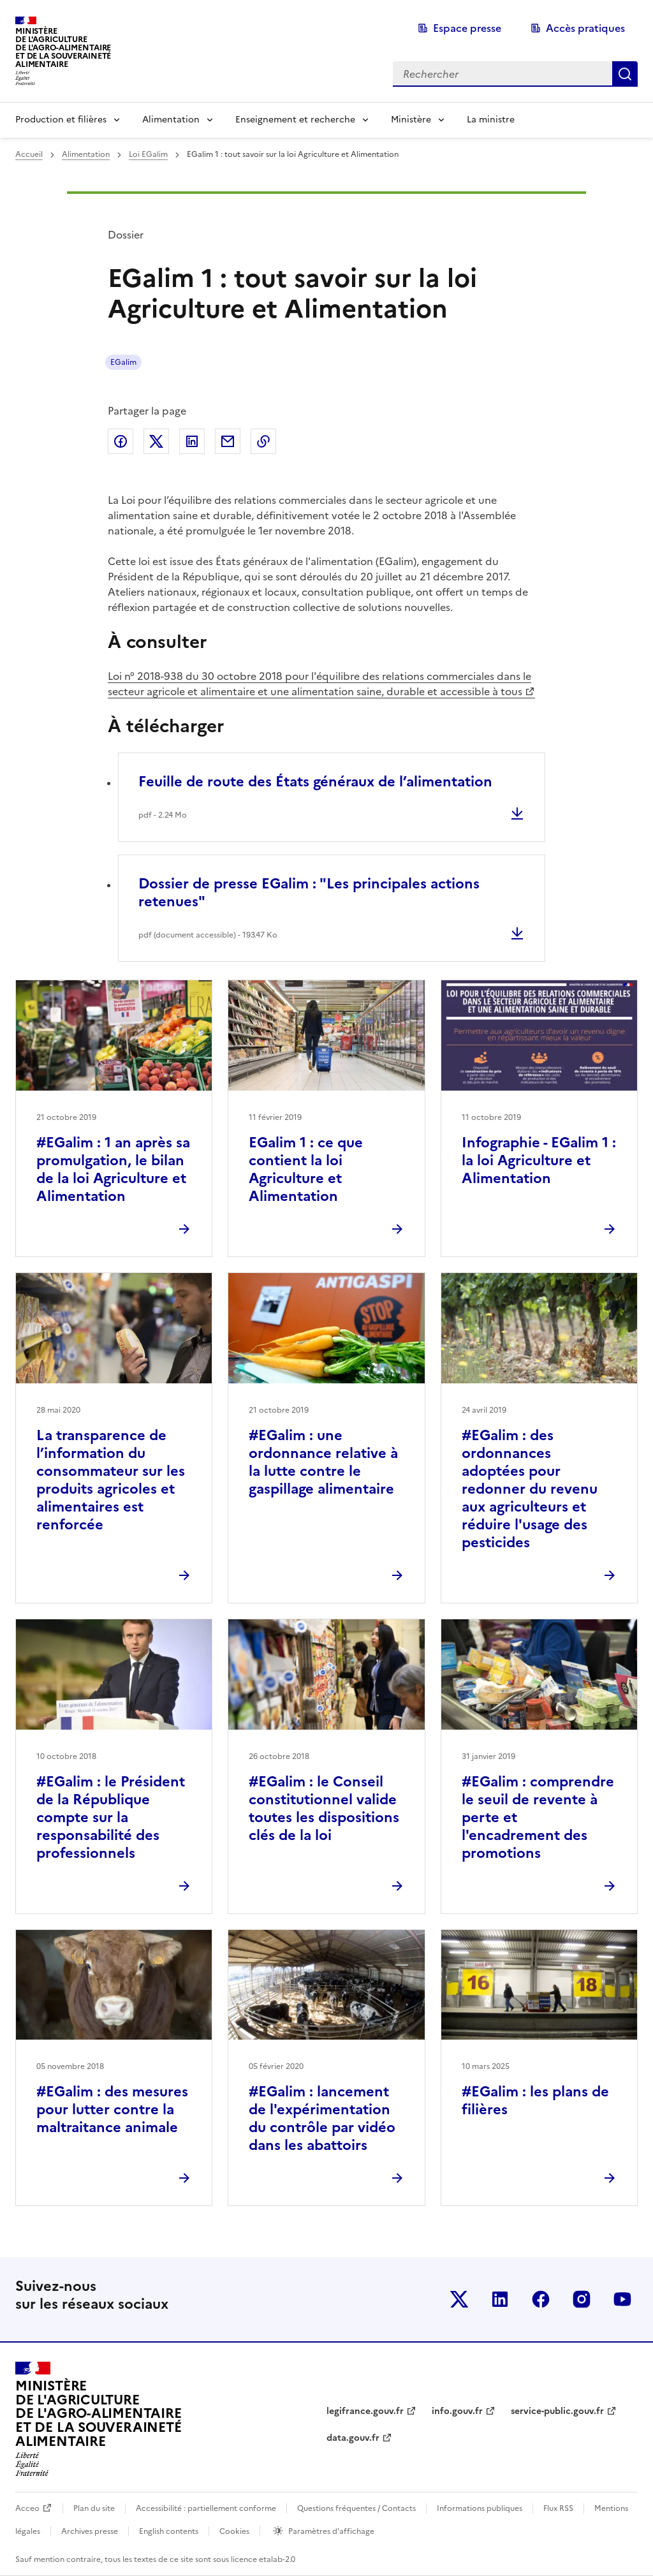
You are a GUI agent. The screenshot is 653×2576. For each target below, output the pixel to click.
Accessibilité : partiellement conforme (206, 2508)
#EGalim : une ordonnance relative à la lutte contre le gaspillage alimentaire (323, 1462)
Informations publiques (479, 2508)
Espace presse (467, 28)
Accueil (29, 154)
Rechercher (625, 74)
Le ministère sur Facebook (540, 2299)
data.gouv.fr (352, 2438)
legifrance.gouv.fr (365, 2411)
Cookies (234, 2531)
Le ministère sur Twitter (459, 2299)
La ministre (491, 119)
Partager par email (227, 441)
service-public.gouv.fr (557, 2411)
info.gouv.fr (457, 2411)
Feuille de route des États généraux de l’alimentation (315, 781)
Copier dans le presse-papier (263, 441)
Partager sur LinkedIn (192, 441)
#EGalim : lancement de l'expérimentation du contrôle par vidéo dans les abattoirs (322, 2118)
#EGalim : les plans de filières (535, 2100)
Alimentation (171, 119)
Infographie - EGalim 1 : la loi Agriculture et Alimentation (539, 1160)
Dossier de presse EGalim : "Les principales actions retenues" (309, 892)
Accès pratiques (585, 28)
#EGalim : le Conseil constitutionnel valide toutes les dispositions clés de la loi (324, 1808)
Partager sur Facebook (120, 441)
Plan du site (94, 2508)
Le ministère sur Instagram (581, 2299)
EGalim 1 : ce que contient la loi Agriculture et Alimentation (306, 1169)
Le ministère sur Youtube (622, 2299)
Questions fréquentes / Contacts (356, 2508)
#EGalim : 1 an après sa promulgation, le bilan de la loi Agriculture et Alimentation (113, 1169)
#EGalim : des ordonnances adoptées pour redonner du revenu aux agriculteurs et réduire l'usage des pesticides (530, 1489)
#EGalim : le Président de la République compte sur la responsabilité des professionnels (110, 1817)
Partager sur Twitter (156, 441)
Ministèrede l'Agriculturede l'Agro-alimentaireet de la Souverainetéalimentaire (63, 47)
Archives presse (89, 2531)
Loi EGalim (148, 154)
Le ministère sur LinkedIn (500, 2299)
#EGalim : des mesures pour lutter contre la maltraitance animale (112, 2109)
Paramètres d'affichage (331, 2531)
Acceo (27, 2508)
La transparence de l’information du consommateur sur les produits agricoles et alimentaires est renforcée (110, 1480)
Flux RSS (558, 2508)
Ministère (411, 119)
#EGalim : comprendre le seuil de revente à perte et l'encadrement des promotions (538, 1817)
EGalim (123, 362)
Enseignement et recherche (295, 119)
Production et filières (60, 119)
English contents (168, 2531)
